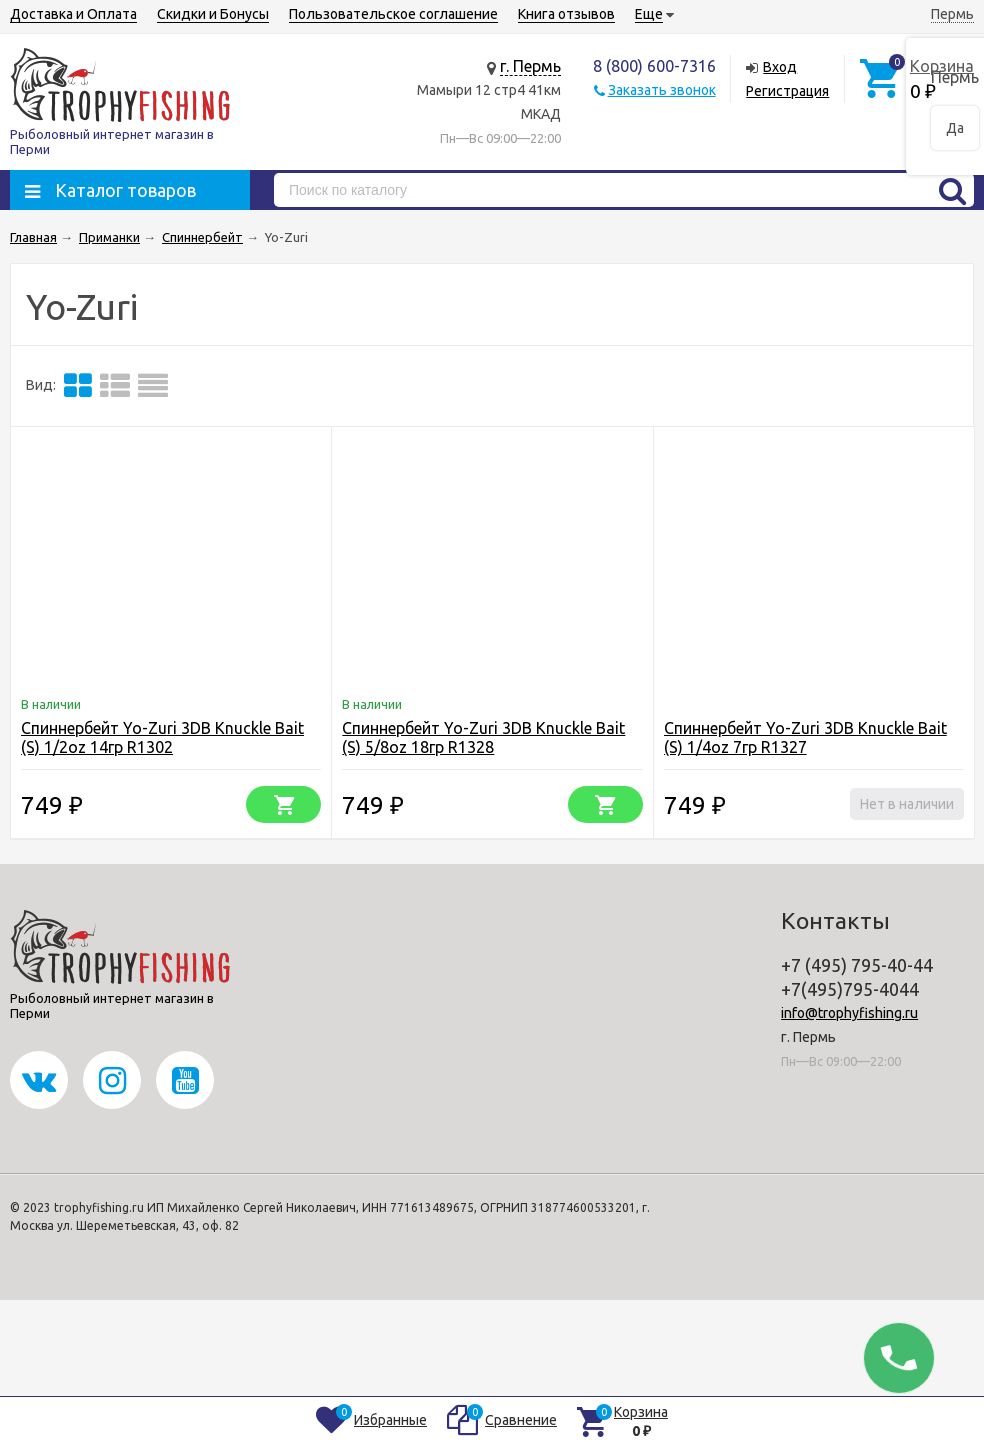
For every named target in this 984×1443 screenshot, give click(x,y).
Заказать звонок (662, 90)
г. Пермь (530, 66)
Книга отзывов (566, 14)
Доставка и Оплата (73, 14)
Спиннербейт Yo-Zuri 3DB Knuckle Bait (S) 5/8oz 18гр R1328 (483, 737)
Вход (780, 67)
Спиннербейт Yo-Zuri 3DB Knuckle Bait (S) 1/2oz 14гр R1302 (162, 737)
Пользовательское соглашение (393, 14)
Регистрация (787, 91)
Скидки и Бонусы (213, 14)
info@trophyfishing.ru (849, 1013)
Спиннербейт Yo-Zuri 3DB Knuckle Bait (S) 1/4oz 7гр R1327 (805, 737)
